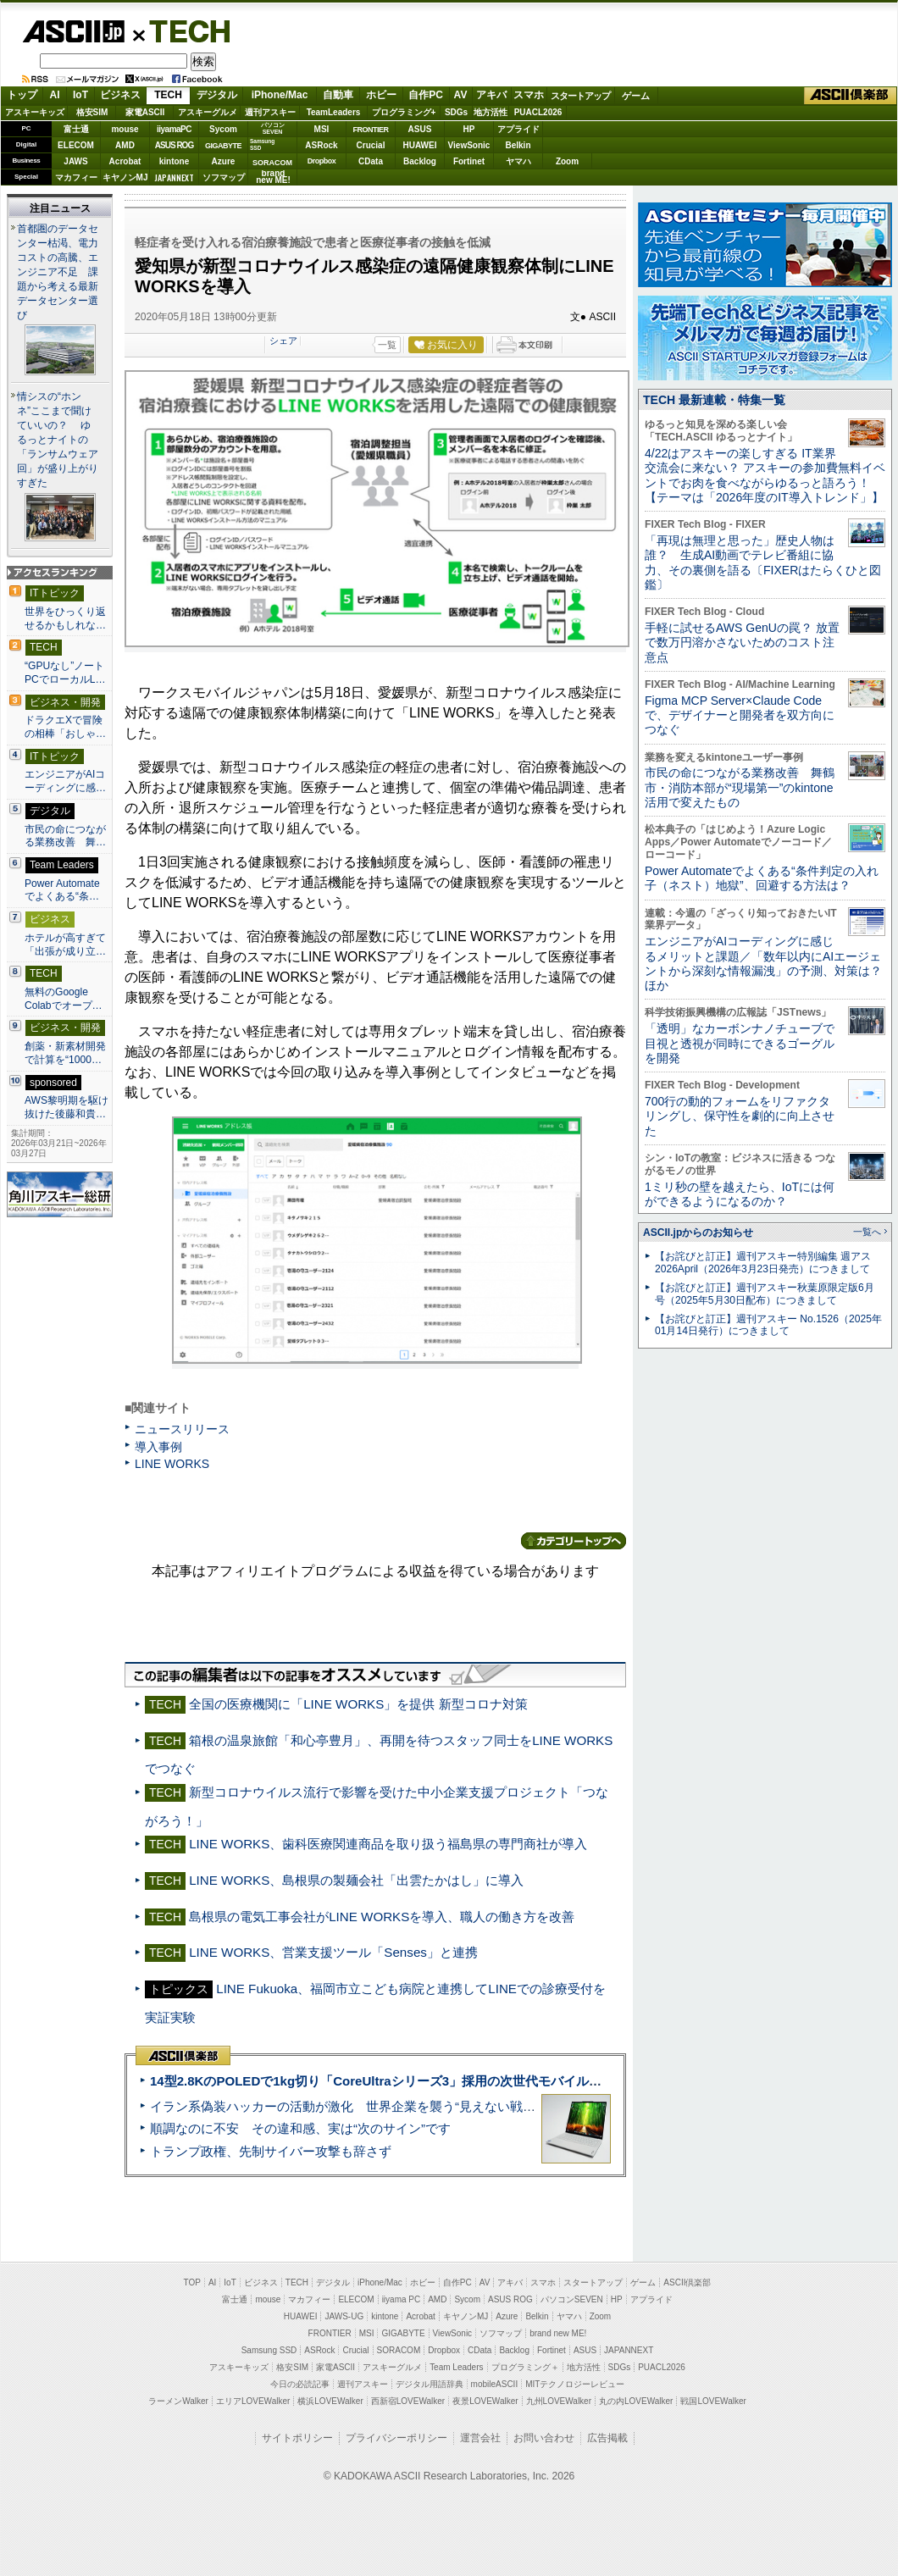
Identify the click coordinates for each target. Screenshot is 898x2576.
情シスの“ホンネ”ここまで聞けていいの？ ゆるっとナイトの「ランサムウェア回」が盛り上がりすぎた (57, 440)
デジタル (217, 95)
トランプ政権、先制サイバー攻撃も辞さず (270, 2151)
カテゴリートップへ (573, 1540)
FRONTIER (371, 129)
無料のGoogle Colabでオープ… (64, 998)
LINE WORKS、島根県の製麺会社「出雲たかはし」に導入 (356, 1880)
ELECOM (76, 145)
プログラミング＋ (525, 2367)
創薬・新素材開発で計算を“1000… (65, 1053)
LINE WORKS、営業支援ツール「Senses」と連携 (333, 1952)
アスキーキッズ (34, 112)
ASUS (420, 129)
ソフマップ (223, 177)
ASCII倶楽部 (850, 95)
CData (370, 161)
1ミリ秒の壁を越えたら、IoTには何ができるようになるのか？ (739, 1194)
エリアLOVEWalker (253, 2401)
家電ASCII (145, 112)
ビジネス (120, 95)
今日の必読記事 (300, 2384)
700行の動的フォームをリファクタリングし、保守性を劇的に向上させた (739, 1116)
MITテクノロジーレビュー (574, 2384)
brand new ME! (557, 2333)
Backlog (419, 161)
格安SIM (92, 112)
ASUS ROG (174, 145)
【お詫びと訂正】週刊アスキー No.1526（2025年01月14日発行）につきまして (768, 1325)
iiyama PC (401, 2299)
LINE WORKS (172, 1464)
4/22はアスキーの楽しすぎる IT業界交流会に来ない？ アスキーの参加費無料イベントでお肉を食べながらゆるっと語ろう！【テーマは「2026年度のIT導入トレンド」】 (765, 475)
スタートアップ (580, 96)
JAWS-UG (343, 2316)
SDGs (456, 112)
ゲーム (636, 96)
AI (55, 95)
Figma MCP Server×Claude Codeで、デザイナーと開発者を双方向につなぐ (739, 715)
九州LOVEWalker (558, 2401)
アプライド (518, 129)
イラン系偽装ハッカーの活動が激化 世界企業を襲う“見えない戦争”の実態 (364, 2106)
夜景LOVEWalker (485, 2401)
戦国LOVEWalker (713, 2401)
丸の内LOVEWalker (636, 2401)
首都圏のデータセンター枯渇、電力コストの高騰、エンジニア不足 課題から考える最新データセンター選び (57, 272)
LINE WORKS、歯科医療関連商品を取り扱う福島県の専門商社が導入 (388, 1843)
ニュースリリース (182, 1429)
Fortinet (469, 161)
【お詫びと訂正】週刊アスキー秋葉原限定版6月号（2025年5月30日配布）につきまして (764, 1294)
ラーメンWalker (178, 2401)
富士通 (76, 129)
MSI (322, 129)
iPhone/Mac (280, 95)
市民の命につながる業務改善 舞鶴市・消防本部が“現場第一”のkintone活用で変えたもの (739, 787)
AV (461, 95)
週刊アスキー (270, 112)
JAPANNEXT (174, 177)
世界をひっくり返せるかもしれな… (65, 618)
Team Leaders (456, 2367)
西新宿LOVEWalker (408, 2401)
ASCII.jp (73, 31)
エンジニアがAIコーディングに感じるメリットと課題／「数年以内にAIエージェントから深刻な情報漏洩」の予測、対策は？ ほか (763, 963)
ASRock (321, 145)
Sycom (223, 129)
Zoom (567, 161)
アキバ (491, 95)
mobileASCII (494, 2384)
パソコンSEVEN (273, 128)
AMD (125, 145)
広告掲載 (607, 2438)
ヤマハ (518, 161)
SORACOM (399, 2350)
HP (469, 129)
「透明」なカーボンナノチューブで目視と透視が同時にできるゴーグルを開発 (739, 1043)
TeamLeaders (334, 112)
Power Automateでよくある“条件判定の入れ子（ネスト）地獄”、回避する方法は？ (762, 878)
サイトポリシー (297, 2438)
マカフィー (76, 177)
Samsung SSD (269, 2350)
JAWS (75, 161)
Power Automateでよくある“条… (62, 890)
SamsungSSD (262, 144)
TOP (192, 2282)
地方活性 (490, 112)
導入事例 (158, 1447)
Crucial (371, 145)
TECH (183, 30)
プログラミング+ (404, 112)
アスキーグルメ (207, 112)
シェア (283, 340)
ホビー (381, 95)
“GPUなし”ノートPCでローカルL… (65, 672)
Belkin (517, 145)
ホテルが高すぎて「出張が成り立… (65, 944)
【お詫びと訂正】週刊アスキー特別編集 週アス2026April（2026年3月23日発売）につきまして (763, 1262)
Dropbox (322, 161)
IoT (80, 95)
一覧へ (867, 1232)
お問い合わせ (543, 2438)
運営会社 (480, 2438)
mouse (124, 129)
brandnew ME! (273, 177)
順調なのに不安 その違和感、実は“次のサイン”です (300, 2128)
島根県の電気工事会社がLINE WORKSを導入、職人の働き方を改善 (381, 1916)
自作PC (425, 95)
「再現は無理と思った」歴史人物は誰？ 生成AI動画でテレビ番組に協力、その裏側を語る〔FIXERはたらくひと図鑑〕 (763, 562)
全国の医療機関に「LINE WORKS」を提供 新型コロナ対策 (358, 1704)
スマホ (528, 95)
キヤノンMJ (125, 177)
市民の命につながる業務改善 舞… (65, 836)
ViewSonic (469, 145)
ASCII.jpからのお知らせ (698, 1232)
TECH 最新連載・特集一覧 (714, 400)
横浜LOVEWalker (330, 2401)
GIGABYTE (223, 145)
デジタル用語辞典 (429, 2384)
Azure (224, 161)
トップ (22, 95)
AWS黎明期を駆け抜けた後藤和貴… (66, 1107)
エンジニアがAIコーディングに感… (65, 781)
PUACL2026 (538, 112)
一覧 (387, 345)
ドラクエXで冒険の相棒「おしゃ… (65, 727)
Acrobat (125, 161)
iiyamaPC (174, 129)
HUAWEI (420, 145)
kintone (174, 161)
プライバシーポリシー (396, 2438)
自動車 (338, 95)
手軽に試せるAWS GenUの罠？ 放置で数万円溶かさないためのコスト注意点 (742, 642)
